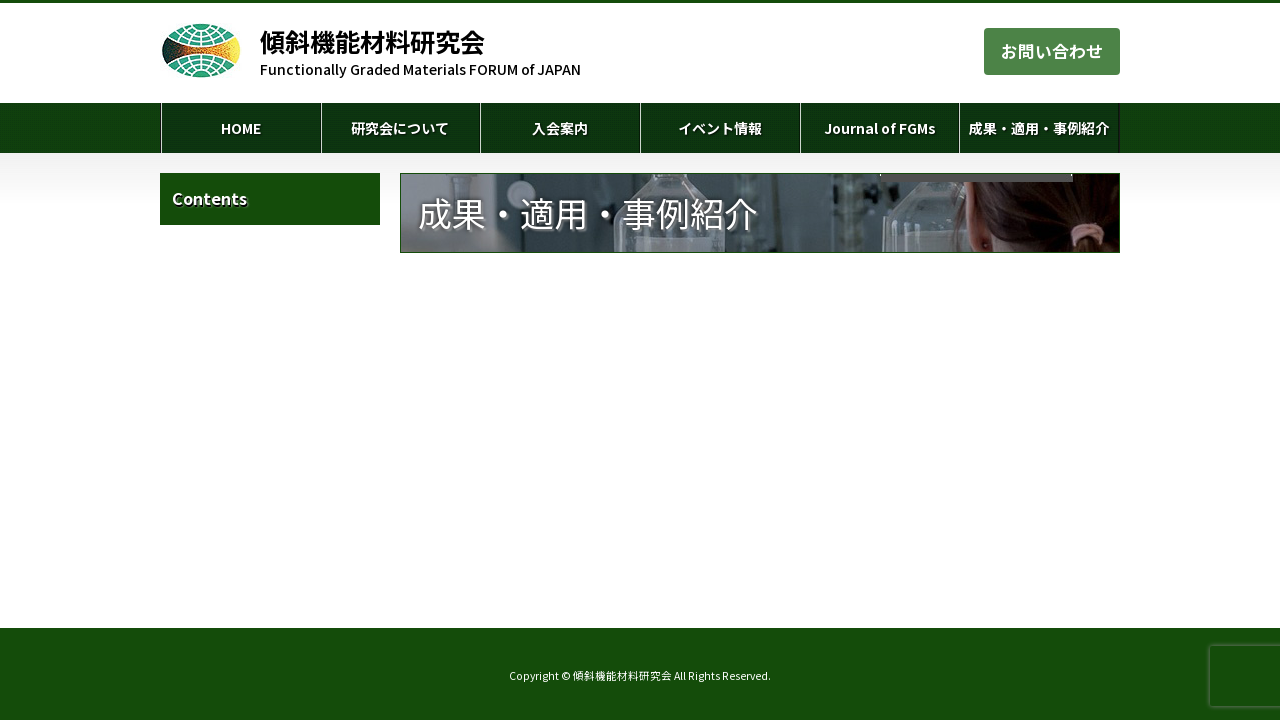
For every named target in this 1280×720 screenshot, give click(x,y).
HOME (241, 128)
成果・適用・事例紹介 (1039, 128)
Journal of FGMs (880, 128)
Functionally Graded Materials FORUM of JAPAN (420, 52)
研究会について (400, 128)
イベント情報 (720, 128)
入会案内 (560, 128)
